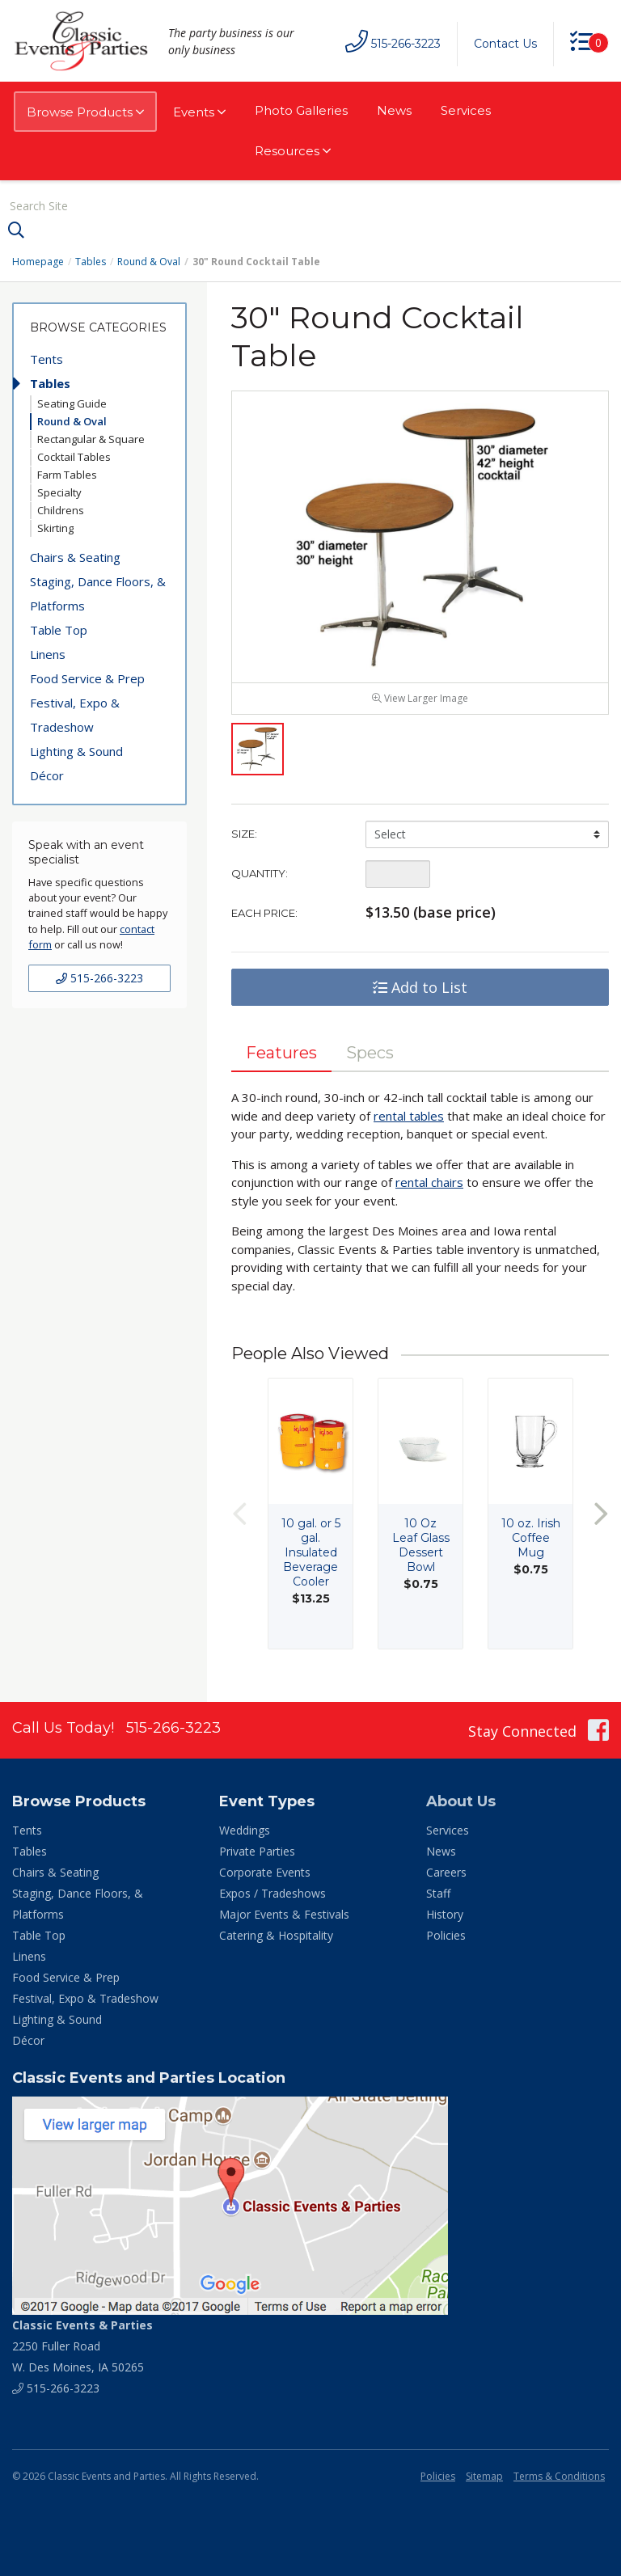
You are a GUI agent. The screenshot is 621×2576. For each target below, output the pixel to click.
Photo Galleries (301, 110)
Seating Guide (72, 403)
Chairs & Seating (75, 557)
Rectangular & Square (91, 439)
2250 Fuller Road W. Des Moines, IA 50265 (82, 2346)
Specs (370, 1052)
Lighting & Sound (76, 751)
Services (466, 110)
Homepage (38, 261)
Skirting (55, 528)
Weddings (244, 1830)
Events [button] (199, 112)
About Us (461, 1801)
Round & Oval (148, 261)
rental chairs (429, 1182)
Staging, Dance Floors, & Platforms (98, 593)
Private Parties (257, 1851)
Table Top (58, 630)
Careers (446, 1872)
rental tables (409, 1116)
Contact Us (505, 43)
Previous (239, 1514)
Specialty (59, 492)
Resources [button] (293, 151)
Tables (90, 261)
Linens (47, 654)
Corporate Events (264, 1872)
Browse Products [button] (85, 112)
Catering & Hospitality (276, 1935)
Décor (47, 775)
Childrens (60, 510)
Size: (244, 833)
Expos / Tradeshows (272, 1893)
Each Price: (264, 912)
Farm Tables (67, 474)
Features (281, 1052)
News (394, 110)
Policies (446, 1935)
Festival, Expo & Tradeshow (75, 715)
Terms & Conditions (559, 2476)
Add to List (420, 987)
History (444, 1914)
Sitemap (484, 2476)
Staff (438, 1893)
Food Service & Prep (87, 678)
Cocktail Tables (74, 457)
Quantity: (259, 873)
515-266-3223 (99, 978)
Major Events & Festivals (284, 1914)
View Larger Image (420, 698)
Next (601, 1514)
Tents (46, 359)
